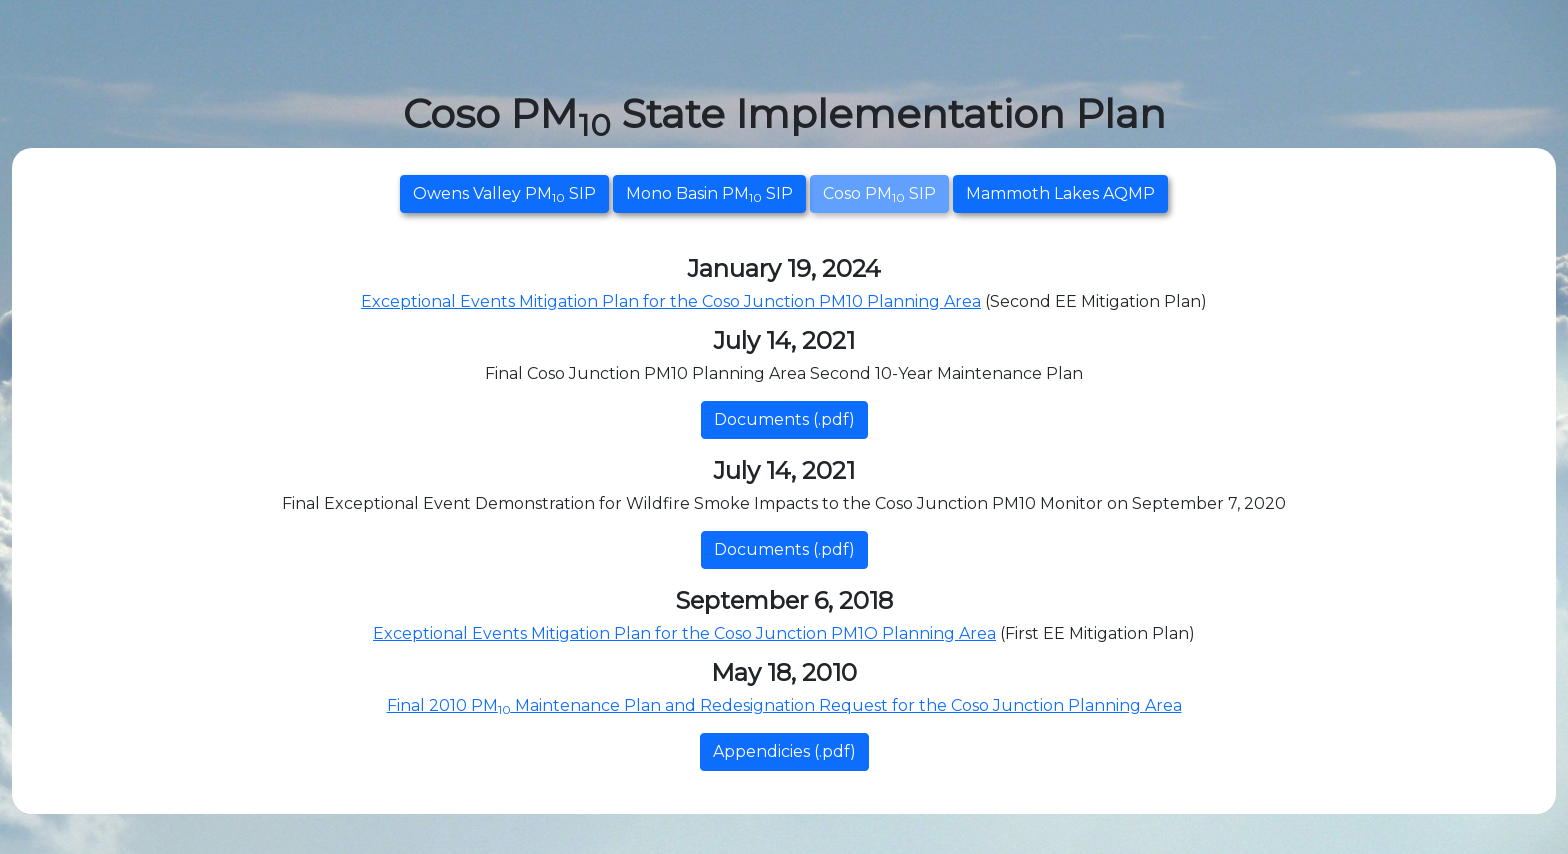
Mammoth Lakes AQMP (1060, 193)
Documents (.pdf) (784, 419)
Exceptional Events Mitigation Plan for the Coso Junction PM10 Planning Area (671, 301)
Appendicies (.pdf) (784, 751)
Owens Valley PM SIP (504, 194)
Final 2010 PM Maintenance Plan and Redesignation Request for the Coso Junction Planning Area (784, 705)
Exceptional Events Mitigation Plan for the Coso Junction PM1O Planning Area (684, 633)
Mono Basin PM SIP (709, 194)
